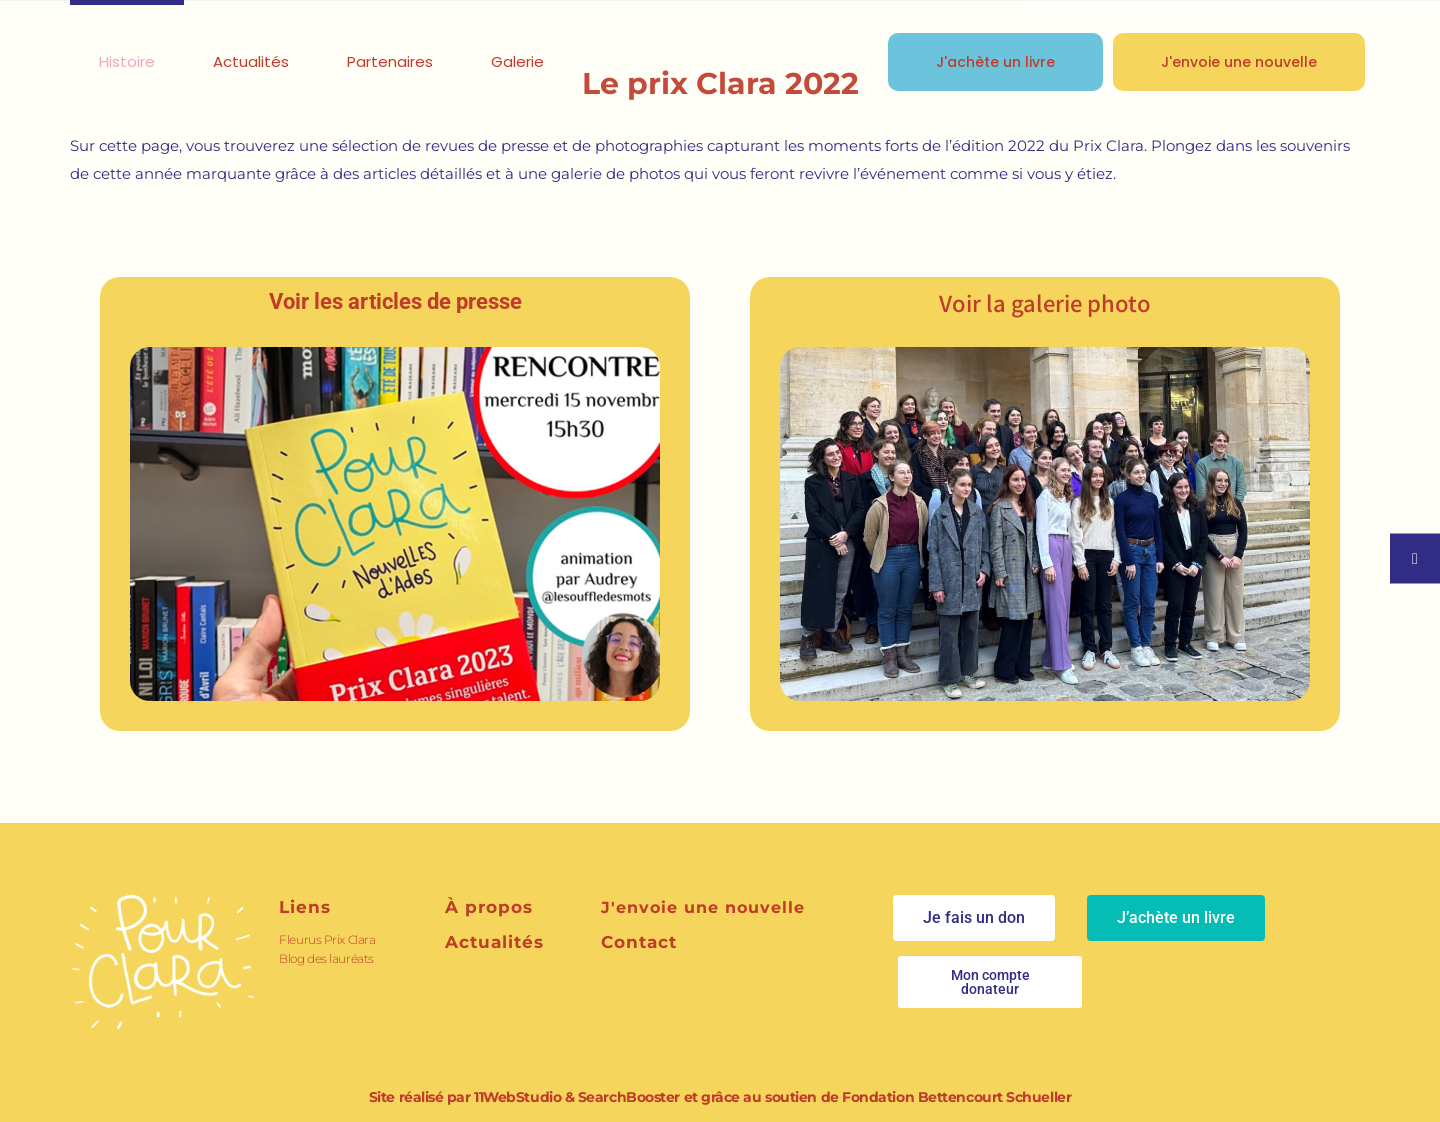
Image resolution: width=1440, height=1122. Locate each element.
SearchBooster (629, 1097)
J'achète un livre (995, 62)
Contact (639, 942)
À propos (489, 907)
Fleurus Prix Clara (327, 939)
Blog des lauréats (326, 958)
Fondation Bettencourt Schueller (956, 1097)
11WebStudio (517, 1097)
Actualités (494, 942)
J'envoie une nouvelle (1239, 62)
